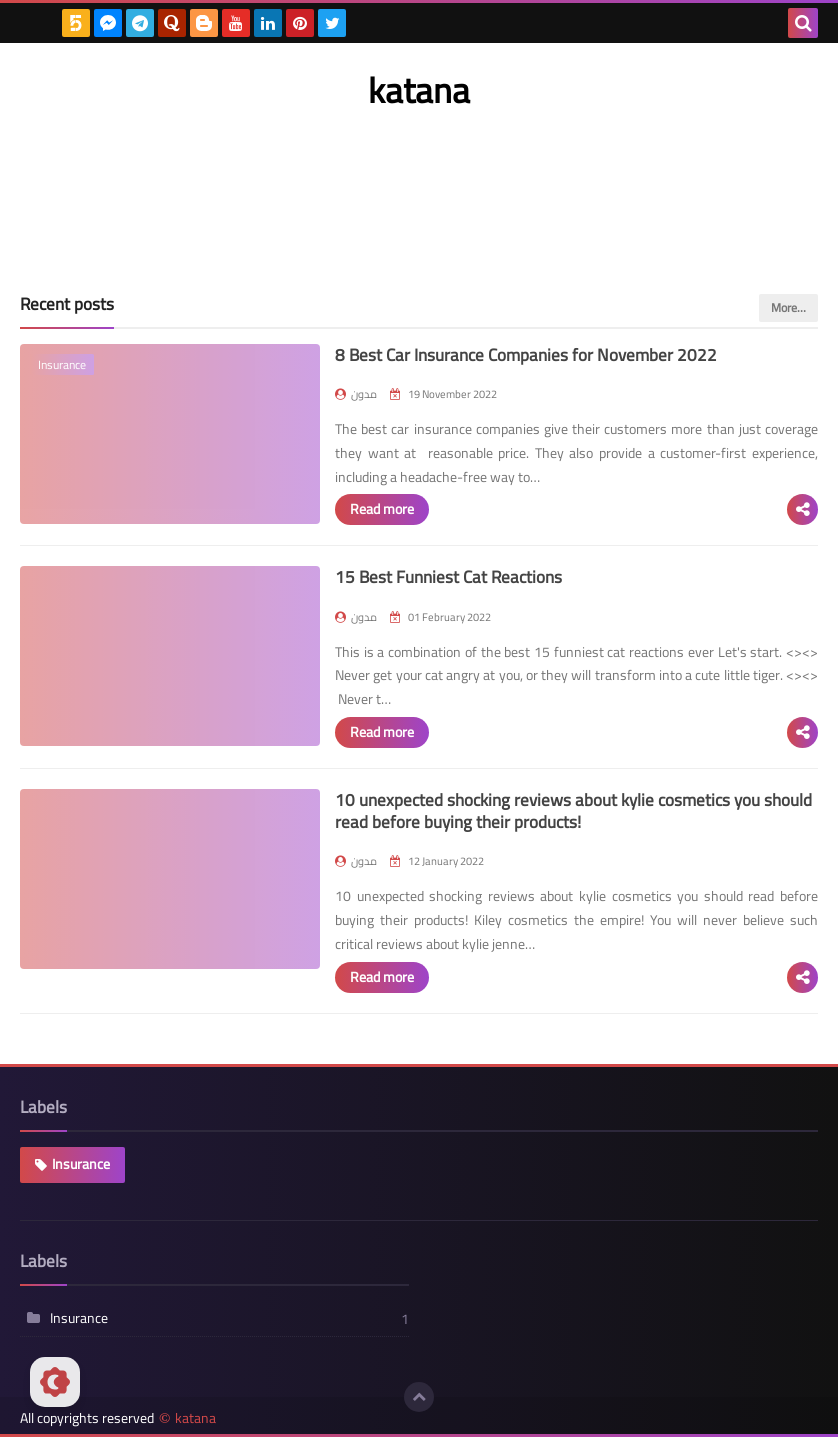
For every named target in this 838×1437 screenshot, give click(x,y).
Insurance (81, 1164)
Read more (382, 509)
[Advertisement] (419, 183)
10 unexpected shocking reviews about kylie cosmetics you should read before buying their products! (573, 811)
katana (195, 1418)
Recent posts (67, 304)
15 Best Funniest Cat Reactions (448, 577)
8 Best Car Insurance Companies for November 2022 (526, 355)
